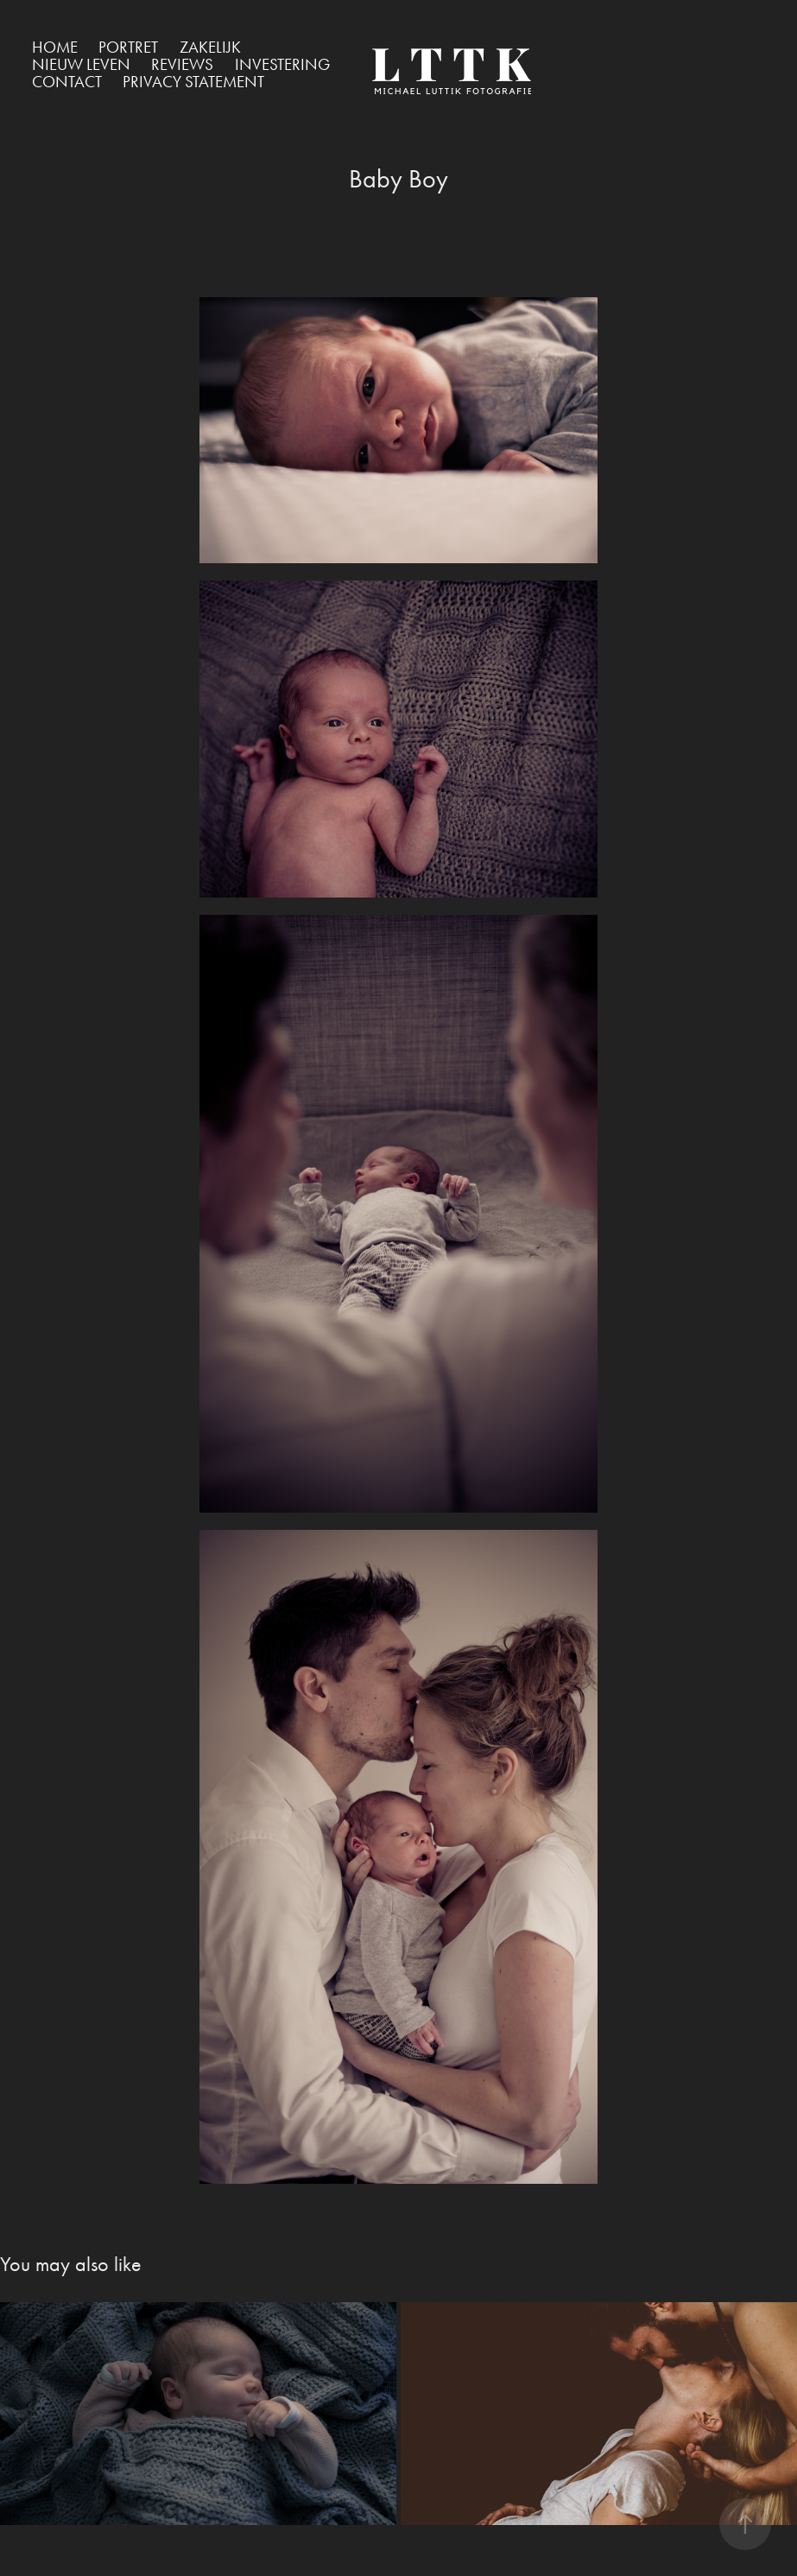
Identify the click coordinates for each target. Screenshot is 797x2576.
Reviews (182, 64)
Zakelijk (210, 47)
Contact (67, 82)
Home (55, 47)
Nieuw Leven (81, 64)
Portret (128, 47)
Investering (282, 64)
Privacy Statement (193, 82)
